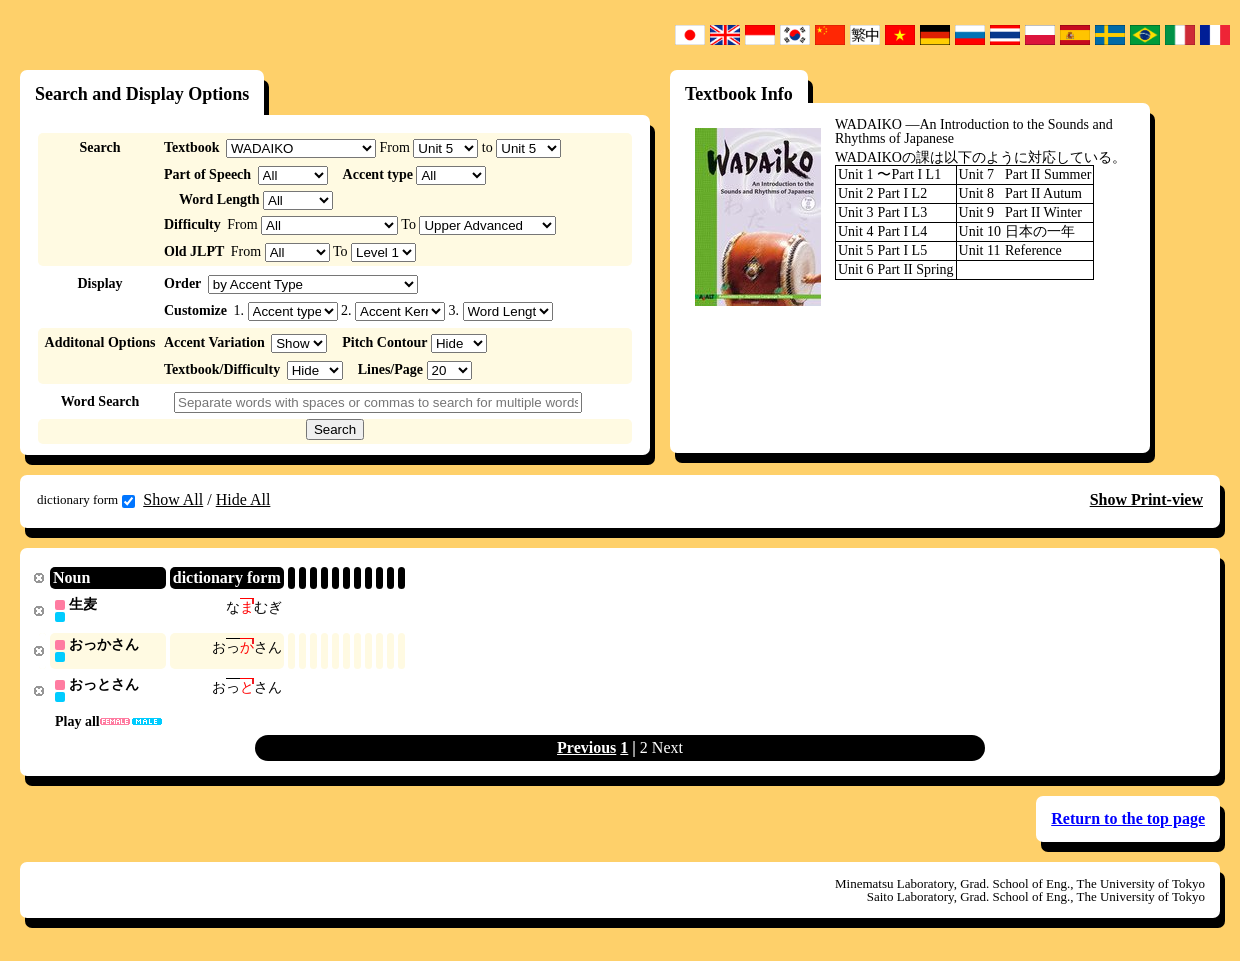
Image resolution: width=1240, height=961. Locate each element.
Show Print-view (1146, 499)
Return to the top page (1128, 821)
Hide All (243, 499)
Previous (586, 750)
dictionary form (86, 500)
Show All (173, 499)
